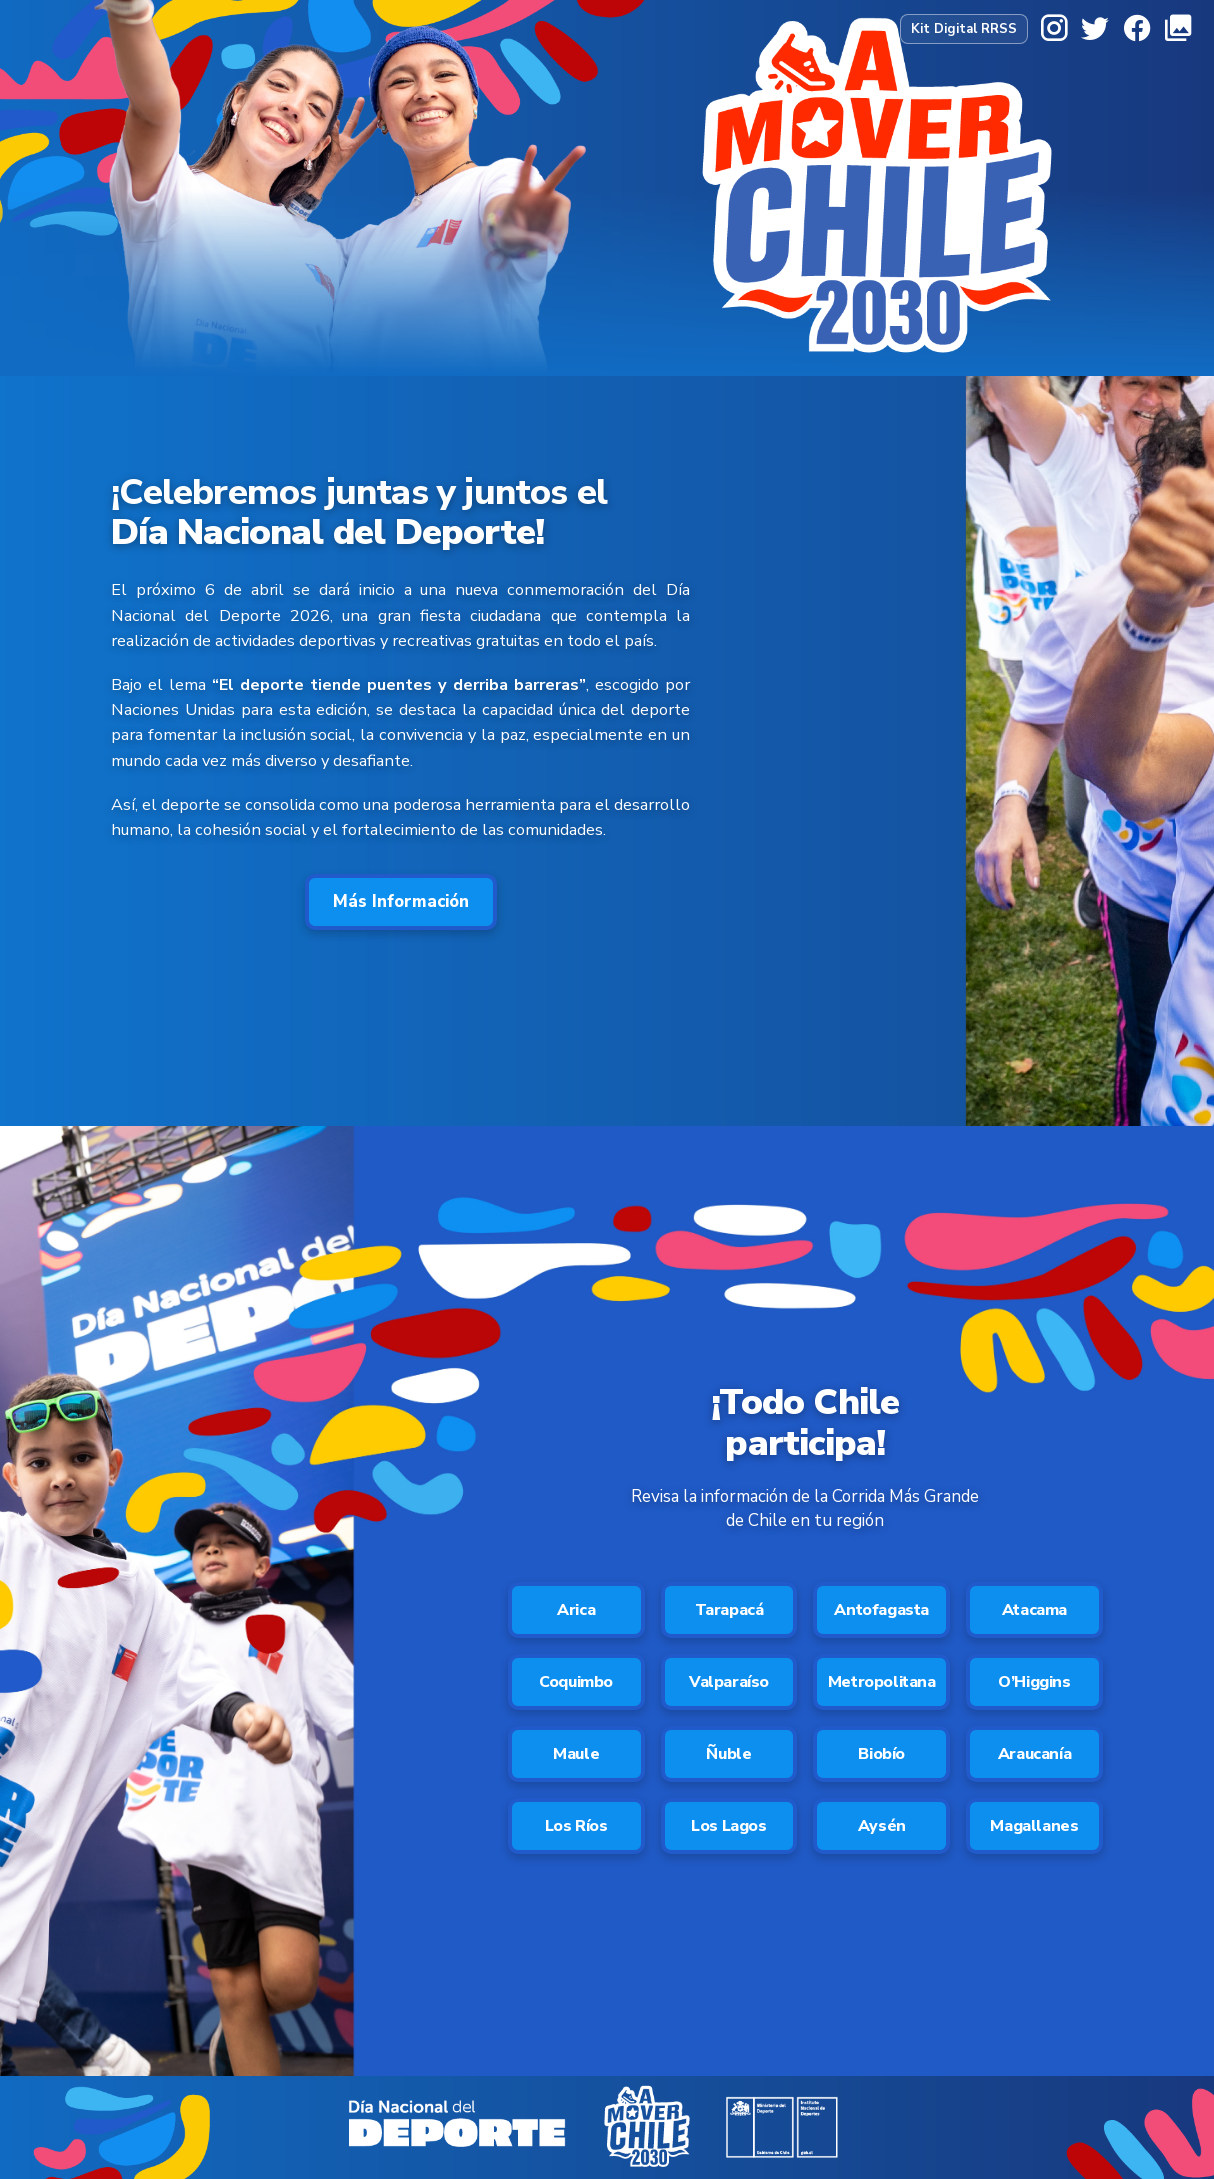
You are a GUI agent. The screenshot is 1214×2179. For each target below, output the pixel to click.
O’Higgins (1034, 1682)
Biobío (881, 1754)
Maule (576, 1754)
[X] (1095, 29)
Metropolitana (882, 1682)
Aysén (882, 1826)
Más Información (401, 901)
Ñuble (728, 1754)
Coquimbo (576, 1682)
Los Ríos (576, 1826)
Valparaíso (729, 1682)
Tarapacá (729, 1610)
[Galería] (1178, 29)
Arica (576, 1610)
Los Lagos (728, 1826)
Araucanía (1034, 1754)
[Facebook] (1137, 29)
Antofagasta (881, 1610)
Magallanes (1034, 1826)
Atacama (1034, 1610)
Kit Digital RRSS (964, 29)
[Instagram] (1054, 29)
